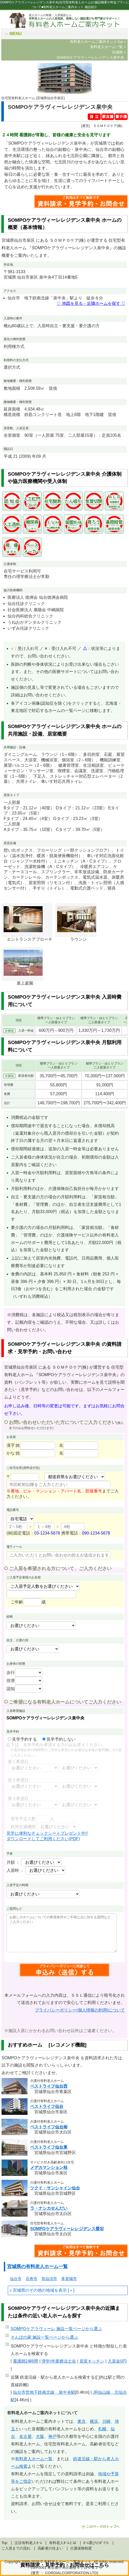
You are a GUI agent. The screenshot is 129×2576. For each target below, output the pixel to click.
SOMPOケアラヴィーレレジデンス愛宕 (67, 2229)
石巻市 (31, 2278)
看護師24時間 (25, 2361)
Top (4, 2543)
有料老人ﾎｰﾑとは (62, 2543)
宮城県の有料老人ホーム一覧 (37, 2266)
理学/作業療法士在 (59, 2361)
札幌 (102, 2429)
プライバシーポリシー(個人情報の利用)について (80, 2010)
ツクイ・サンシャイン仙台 (55, 2188)
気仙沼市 (49, 2278)
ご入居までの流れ (15, 2548)
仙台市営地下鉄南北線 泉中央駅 (44, 2392)
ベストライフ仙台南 (48, 2127)
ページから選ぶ (56, 2328)
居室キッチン (91, 2361)
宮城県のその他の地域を (35, 2290)
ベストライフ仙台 (46, 2106)
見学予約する (22, 1739)
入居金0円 (117, 2361)
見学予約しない (59, 1739)
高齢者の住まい (50, 2548)
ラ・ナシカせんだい (48, 2208)
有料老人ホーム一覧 (33, 2459)
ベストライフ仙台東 (48, 2147)
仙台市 (16, 2278)
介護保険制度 (81, 2548)
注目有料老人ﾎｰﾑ (28, 2543)
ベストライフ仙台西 (48, 2086)
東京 (81, 2421)
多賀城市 (69, 2278)
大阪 (40, 2436)
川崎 (106, 2421)
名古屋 (25, 2436)
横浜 (94, 2421)
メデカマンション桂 (48, 2167)
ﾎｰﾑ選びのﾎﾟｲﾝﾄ (96, 2543)
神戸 (52, 2436)
